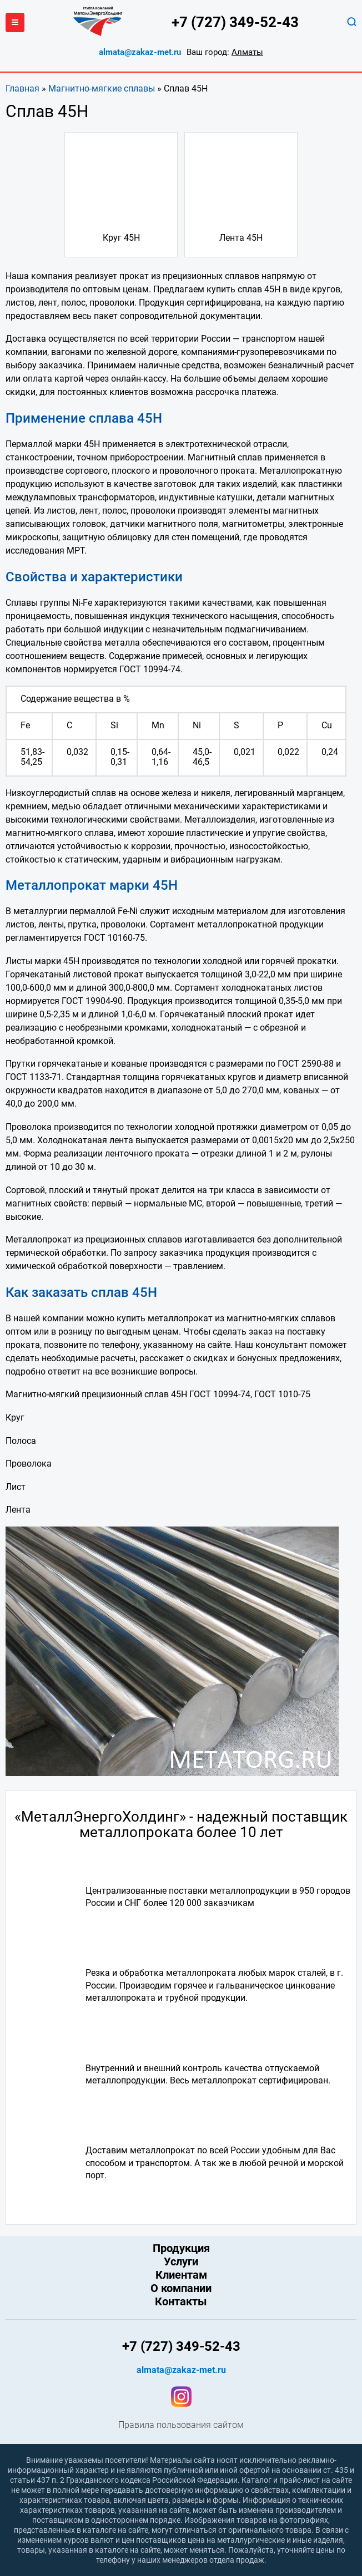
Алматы (247, 52)
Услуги (181, 2261)
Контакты (181, 2301)
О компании (181, 2288)
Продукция (181, 2248)
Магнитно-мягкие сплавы (101, 88)
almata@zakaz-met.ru (140, 52)
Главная (22, 88)
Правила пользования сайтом (181, 2425)
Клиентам (181, 2274)
